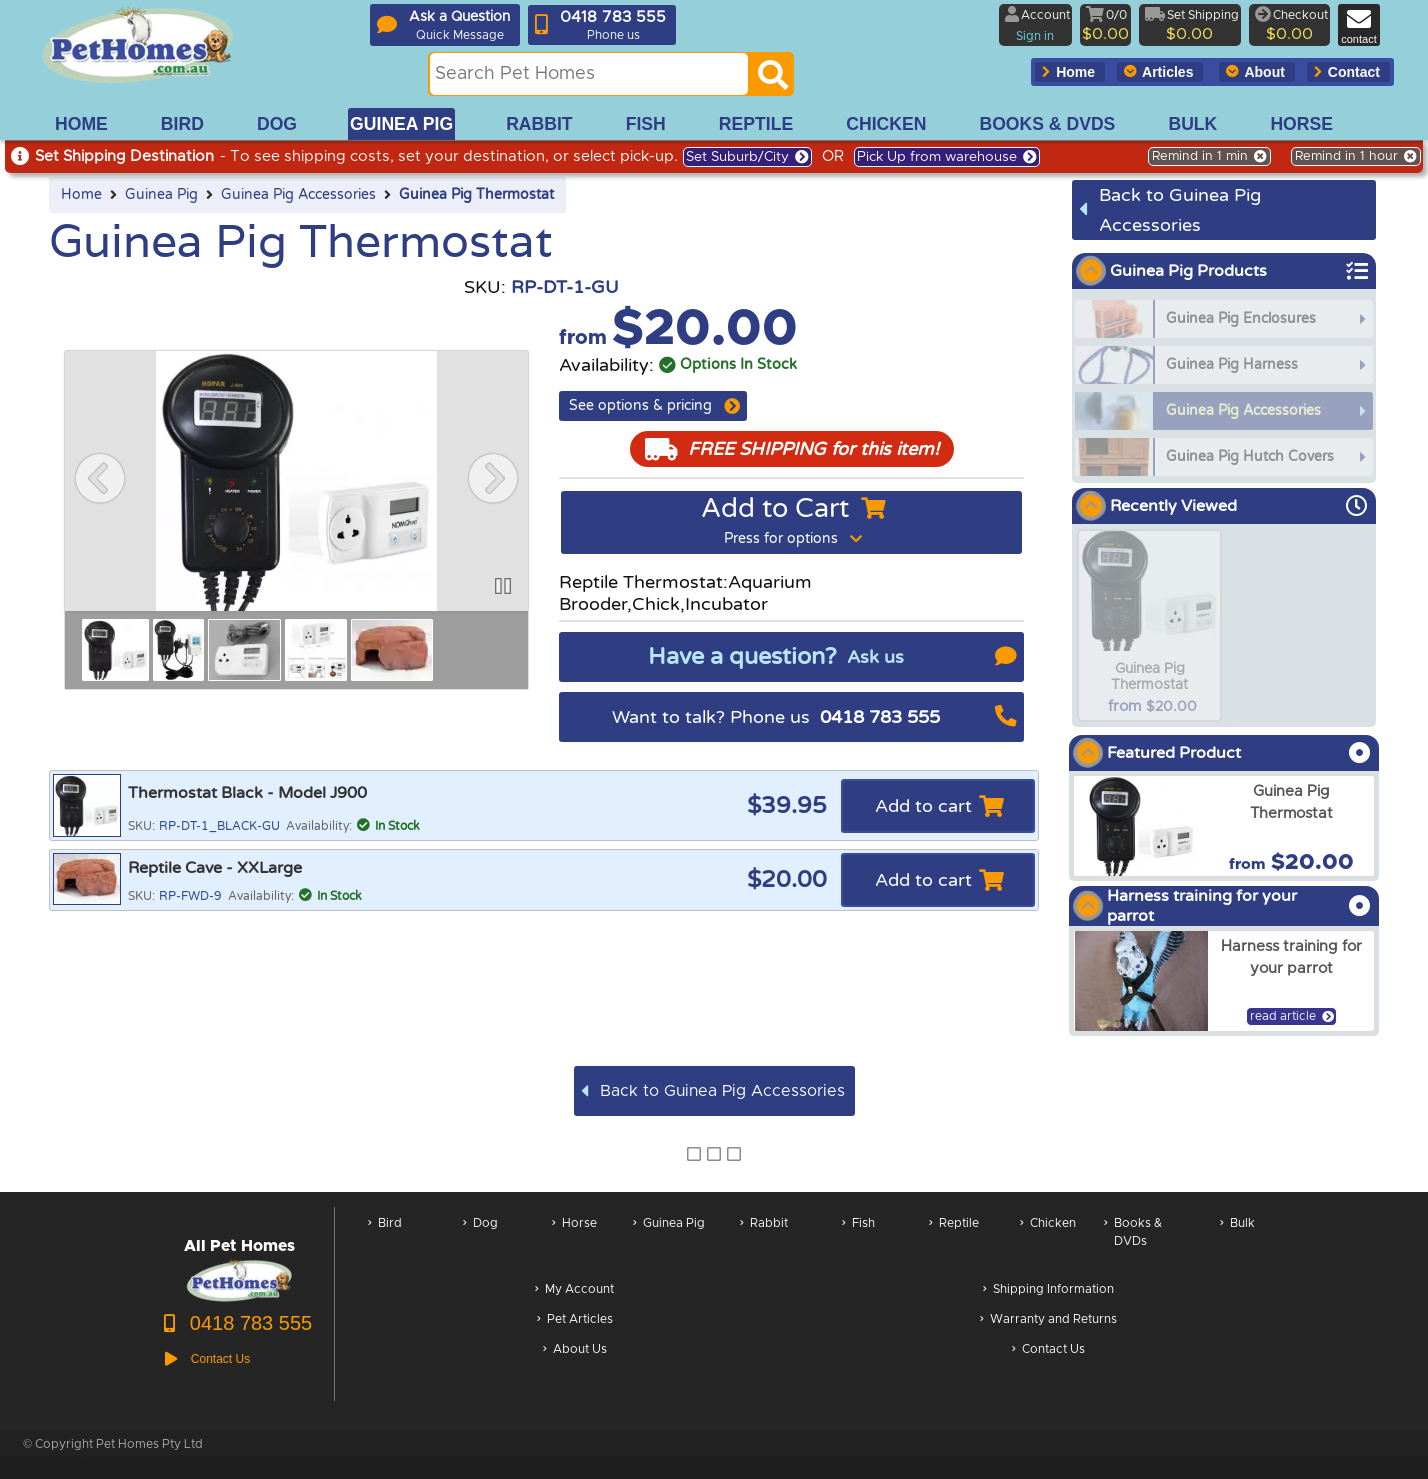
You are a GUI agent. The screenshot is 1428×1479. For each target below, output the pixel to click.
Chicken (1048, 1242)
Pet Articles (575, 1320)
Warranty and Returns (1048, 1320)
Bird (385, 1242)
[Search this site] (589, 74)
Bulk (1237, 1242)
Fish (858, 1242)
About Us (575, 1350)
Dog (480, 1242)
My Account (574, 1290)
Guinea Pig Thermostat (476, 195)
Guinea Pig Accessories (298, 195)
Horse (574, 1242)
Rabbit (764, 1242)
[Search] (773, 80)
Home (81, 195)
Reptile (954, 1242)
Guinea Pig (161, 195)
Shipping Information (1048, 1290)
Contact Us (1048, 1350)
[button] (100, 478)
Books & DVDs (1133, 1242)
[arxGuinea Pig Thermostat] (1224, 826)
